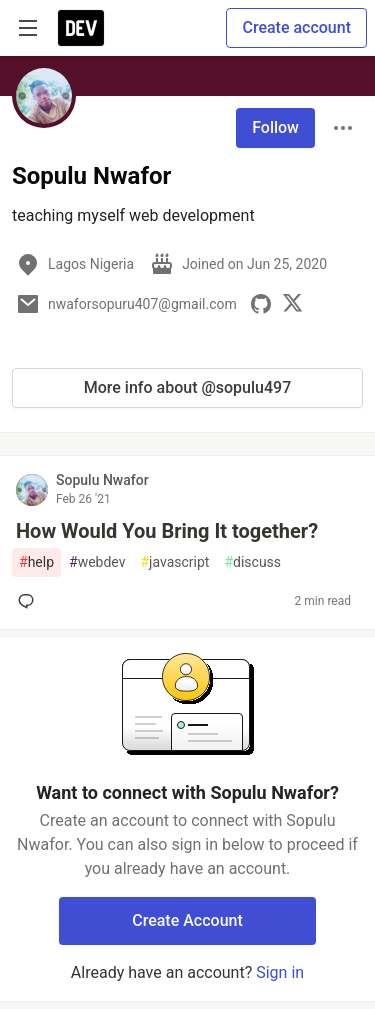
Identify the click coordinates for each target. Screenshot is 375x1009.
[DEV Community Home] (81, 28)
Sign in (280, 972)
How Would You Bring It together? (167, 531)
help (36, 562)
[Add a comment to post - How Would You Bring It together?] (30, 601)
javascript (174, 562)
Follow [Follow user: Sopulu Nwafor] (275, 127)
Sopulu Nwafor (102, 480)
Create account (296, 27)
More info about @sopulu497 (188, 387)
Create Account (187, 920)
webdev (97, 562)
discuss (252, 562)
